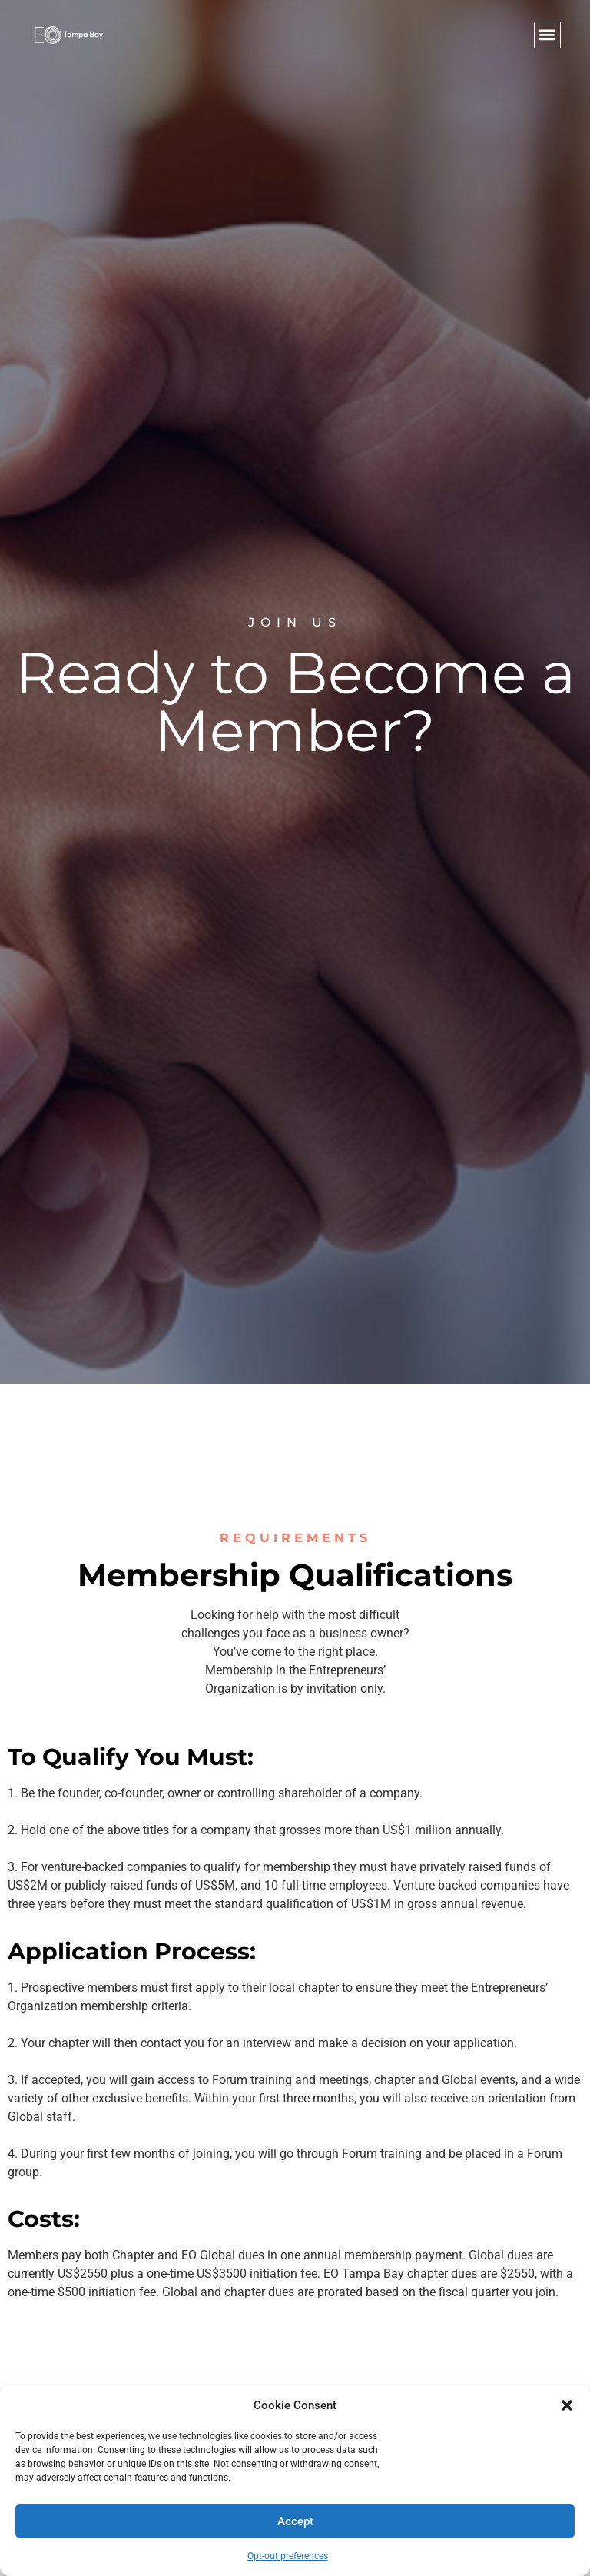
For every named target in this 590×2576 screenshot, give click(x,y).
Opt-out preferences (287, 2556)
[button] (567, 2405)
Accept (295, 2521)
